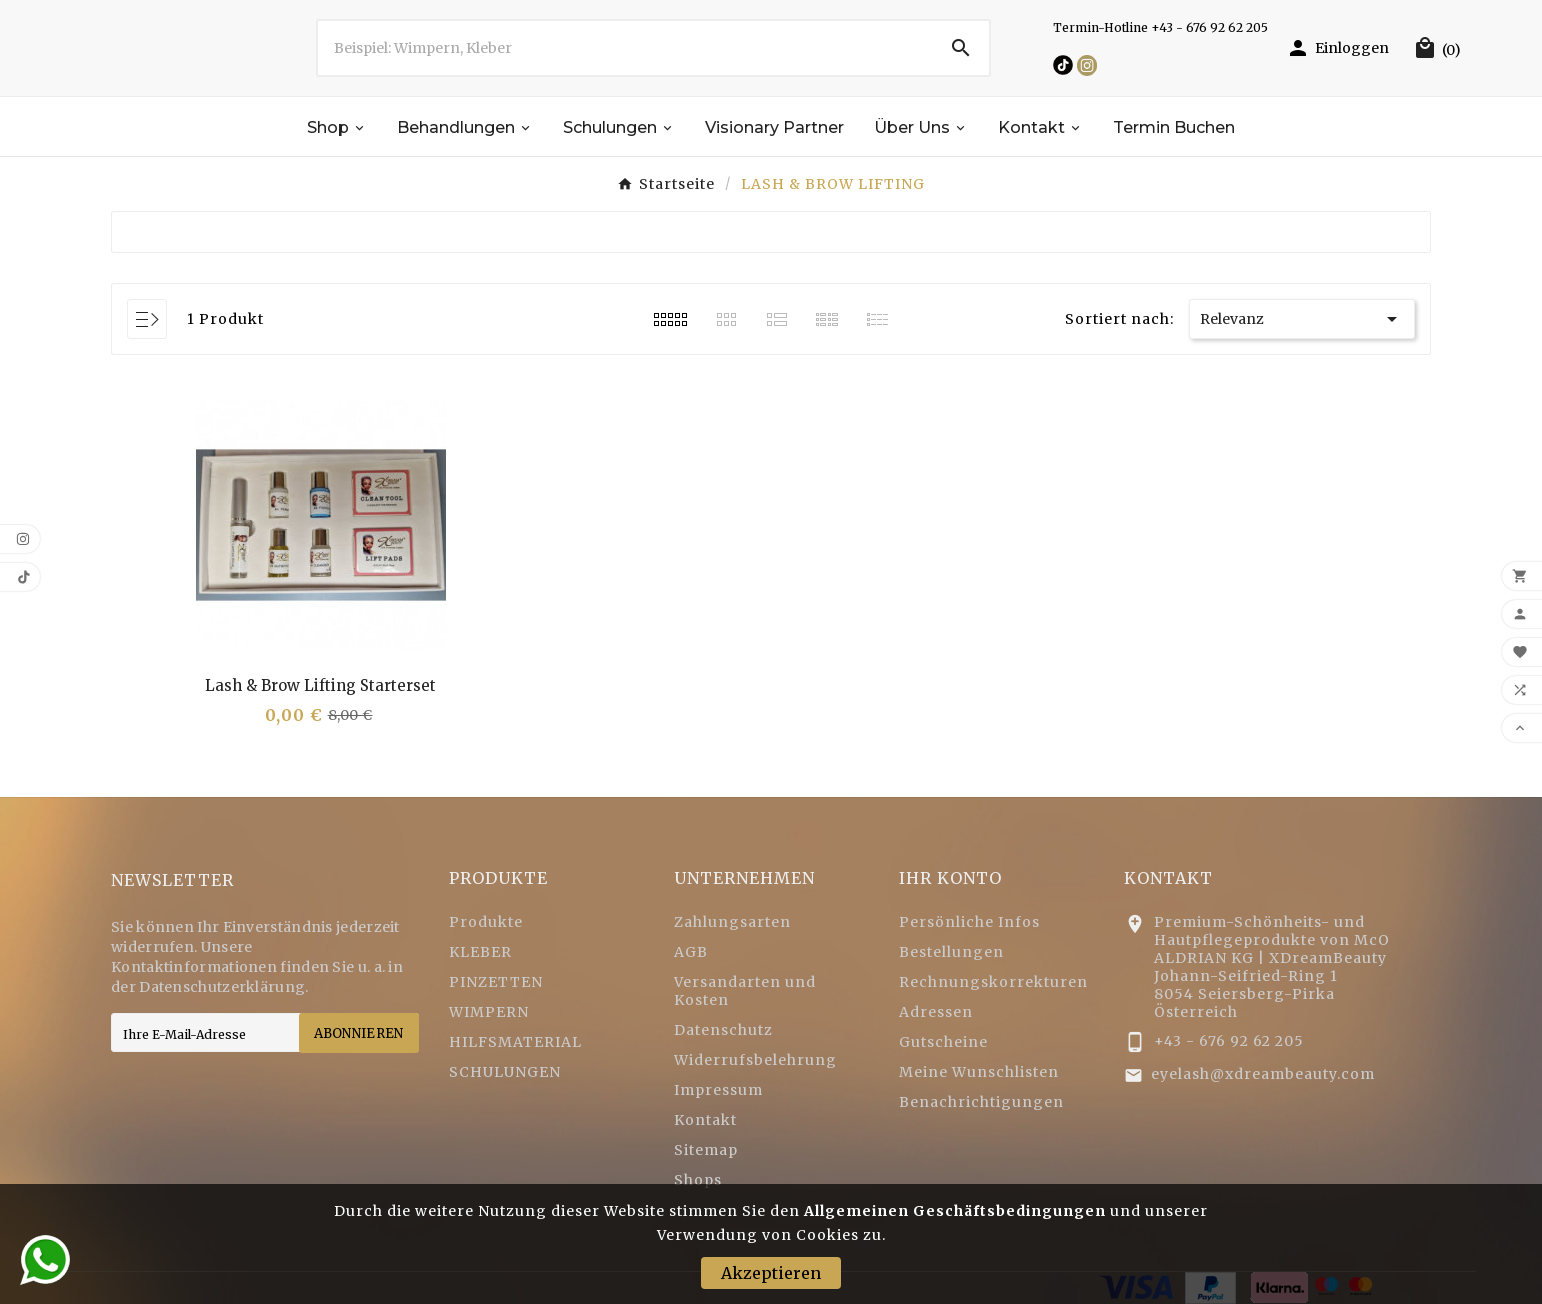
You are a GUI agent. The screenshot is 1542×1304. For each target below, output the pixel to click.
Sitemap (706, 1150)
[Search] (961, 48)
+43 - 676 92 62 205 (1229, 1041)
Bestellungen (951, 952)
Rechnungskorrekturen (993, 982)
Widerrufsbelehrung (755, 1060)
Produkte (486, 922)
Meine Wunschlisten (979, 1072)
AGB (691, 952)
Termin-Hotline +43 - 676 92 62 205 (1160, 27)
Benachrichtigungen (981, 1102)
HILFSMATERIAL (515, 1042)
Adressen (936, 1012)
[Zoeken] (625, 48)
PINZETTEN (496, 982)
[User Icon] (1337, 48)
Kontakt (705, 1120)
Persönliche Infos (969, 922)
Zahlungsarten (732, 922)
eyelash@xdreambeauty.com (1263, 1074)
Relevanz (1302, 319)
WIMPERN (489, 1012)
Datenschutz (723, 1030)
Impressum (718, 1090)
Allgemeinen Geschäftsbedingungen (955, 1211)
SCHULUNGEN (505, 1072)
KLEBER (480, 952)
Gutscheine (943, 1042)
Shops (698, 1180)
